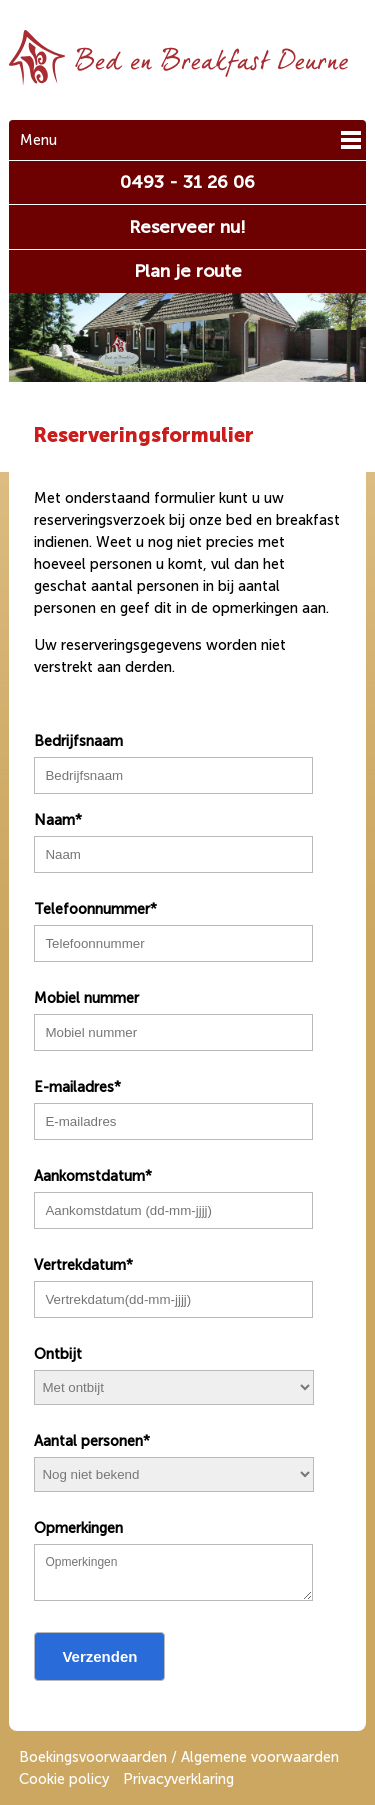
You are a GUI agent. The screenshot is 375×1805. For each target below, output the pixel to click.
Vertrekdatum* (83, 1265)
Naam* (58, 820)
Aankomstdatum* (93, 1176)
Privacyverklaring (178, 1779)
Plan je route (188, 271)
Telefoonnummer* (95, 909)
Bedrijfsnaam (78, 741)
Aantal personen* (92, 1441)
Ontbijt (58, 1354)
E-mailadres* (77, 1087)
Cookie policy (64, 1779)
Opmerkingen (78, 1528)
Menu (38, 140)
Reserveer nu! (187, 227)
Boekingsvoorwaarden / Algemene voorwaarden (179, 1757)
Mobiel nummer (86, 998)
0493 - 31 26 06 (187, 182)
